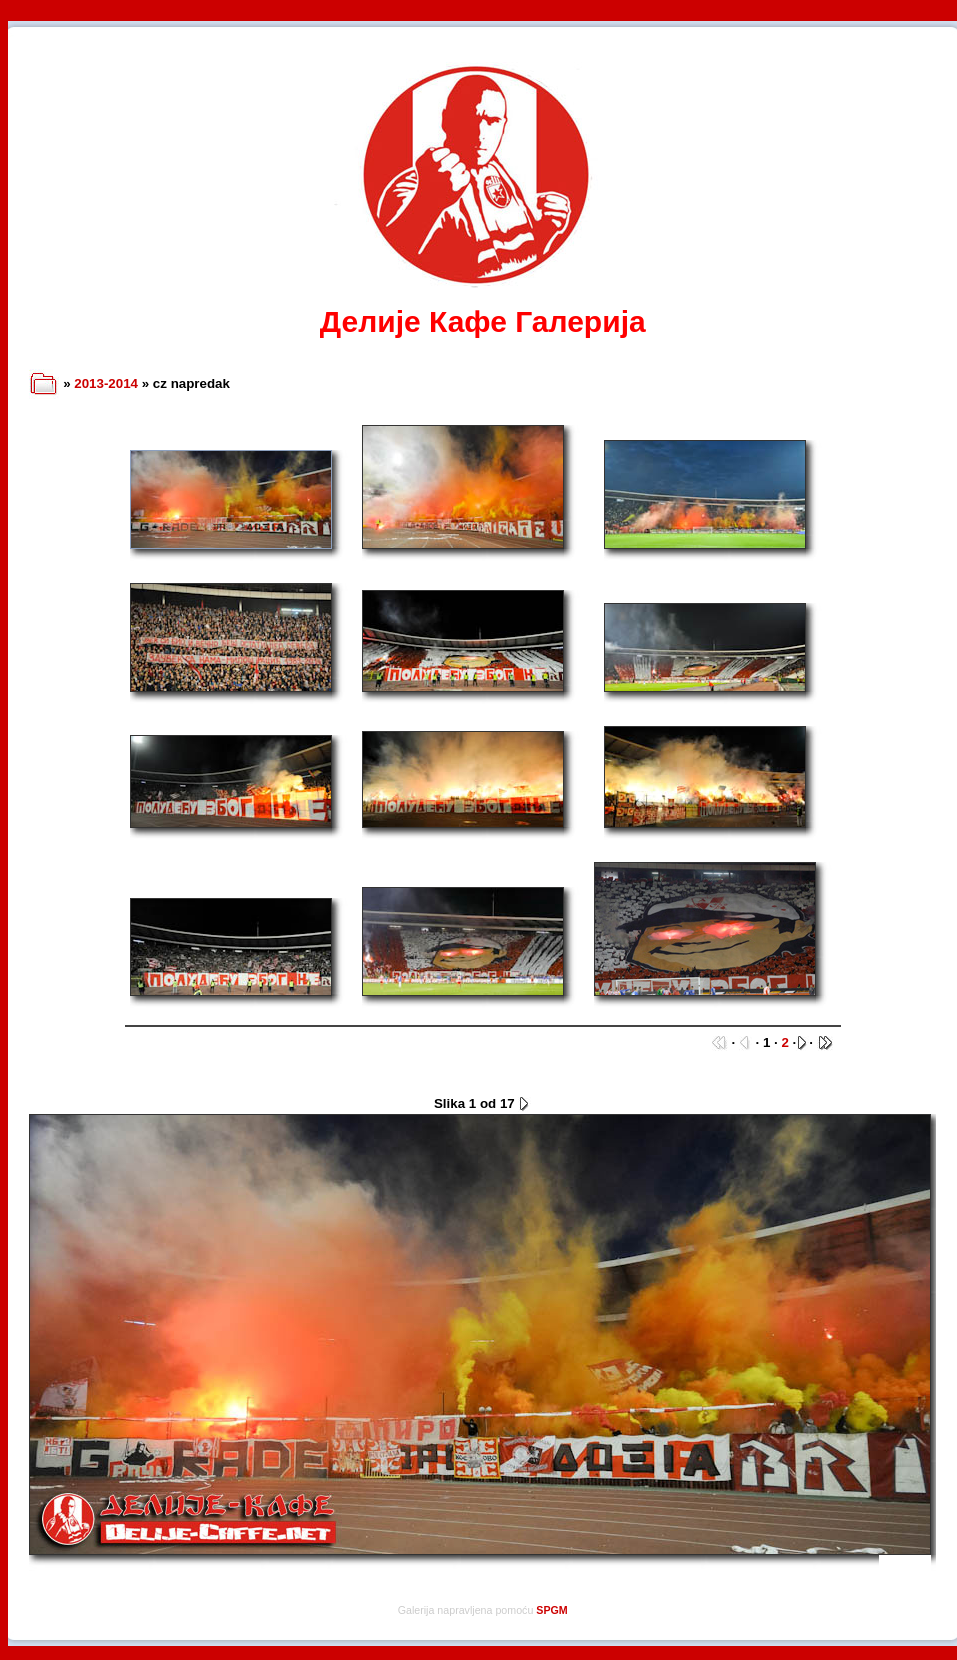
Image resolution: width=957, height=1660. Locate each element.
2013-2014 (106, 383)
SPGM (551, 1610)
